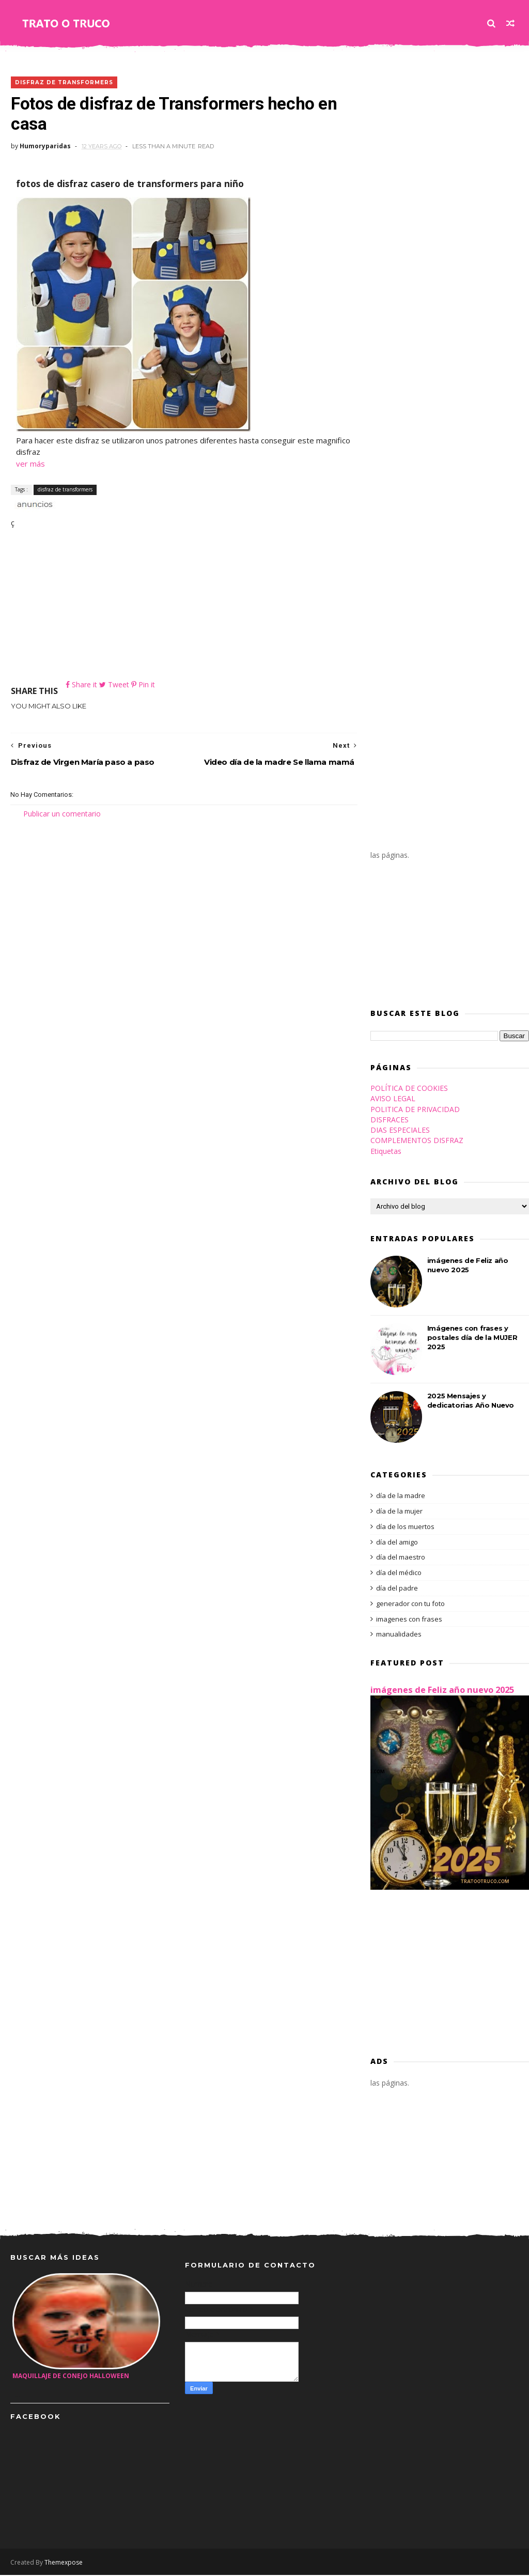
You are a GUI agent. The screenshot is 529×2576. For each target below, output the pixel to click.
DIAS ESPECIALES (400, 1131)
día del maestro (400, 1558)
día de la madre (400, 1497)
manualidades (399, 1635)
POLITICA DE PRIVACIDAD (415, 1110)
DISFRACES (389, 1121)
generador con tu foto (410, 1604)
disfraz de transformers (63, 82)
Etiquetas (385, 1152)
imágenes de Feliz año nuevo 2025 (442, 1690)
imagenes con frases (409, 1620)
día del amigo (397, 1543)
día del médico (399, 1574)
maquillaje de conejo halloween (70, 2377)
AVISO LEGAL (392, 1100)
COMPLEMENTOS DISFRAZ (416, 1142)
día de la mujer (399, 1512)
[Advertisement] (180, 607)
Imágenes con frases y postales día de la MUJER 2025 (472, 1338)
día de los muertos (405, 1527)
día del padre (397, 1589)
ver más (29, 464)
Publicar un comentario (62, 815)
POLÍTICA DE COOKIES (409, 1089)
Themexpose (63, 2563)
